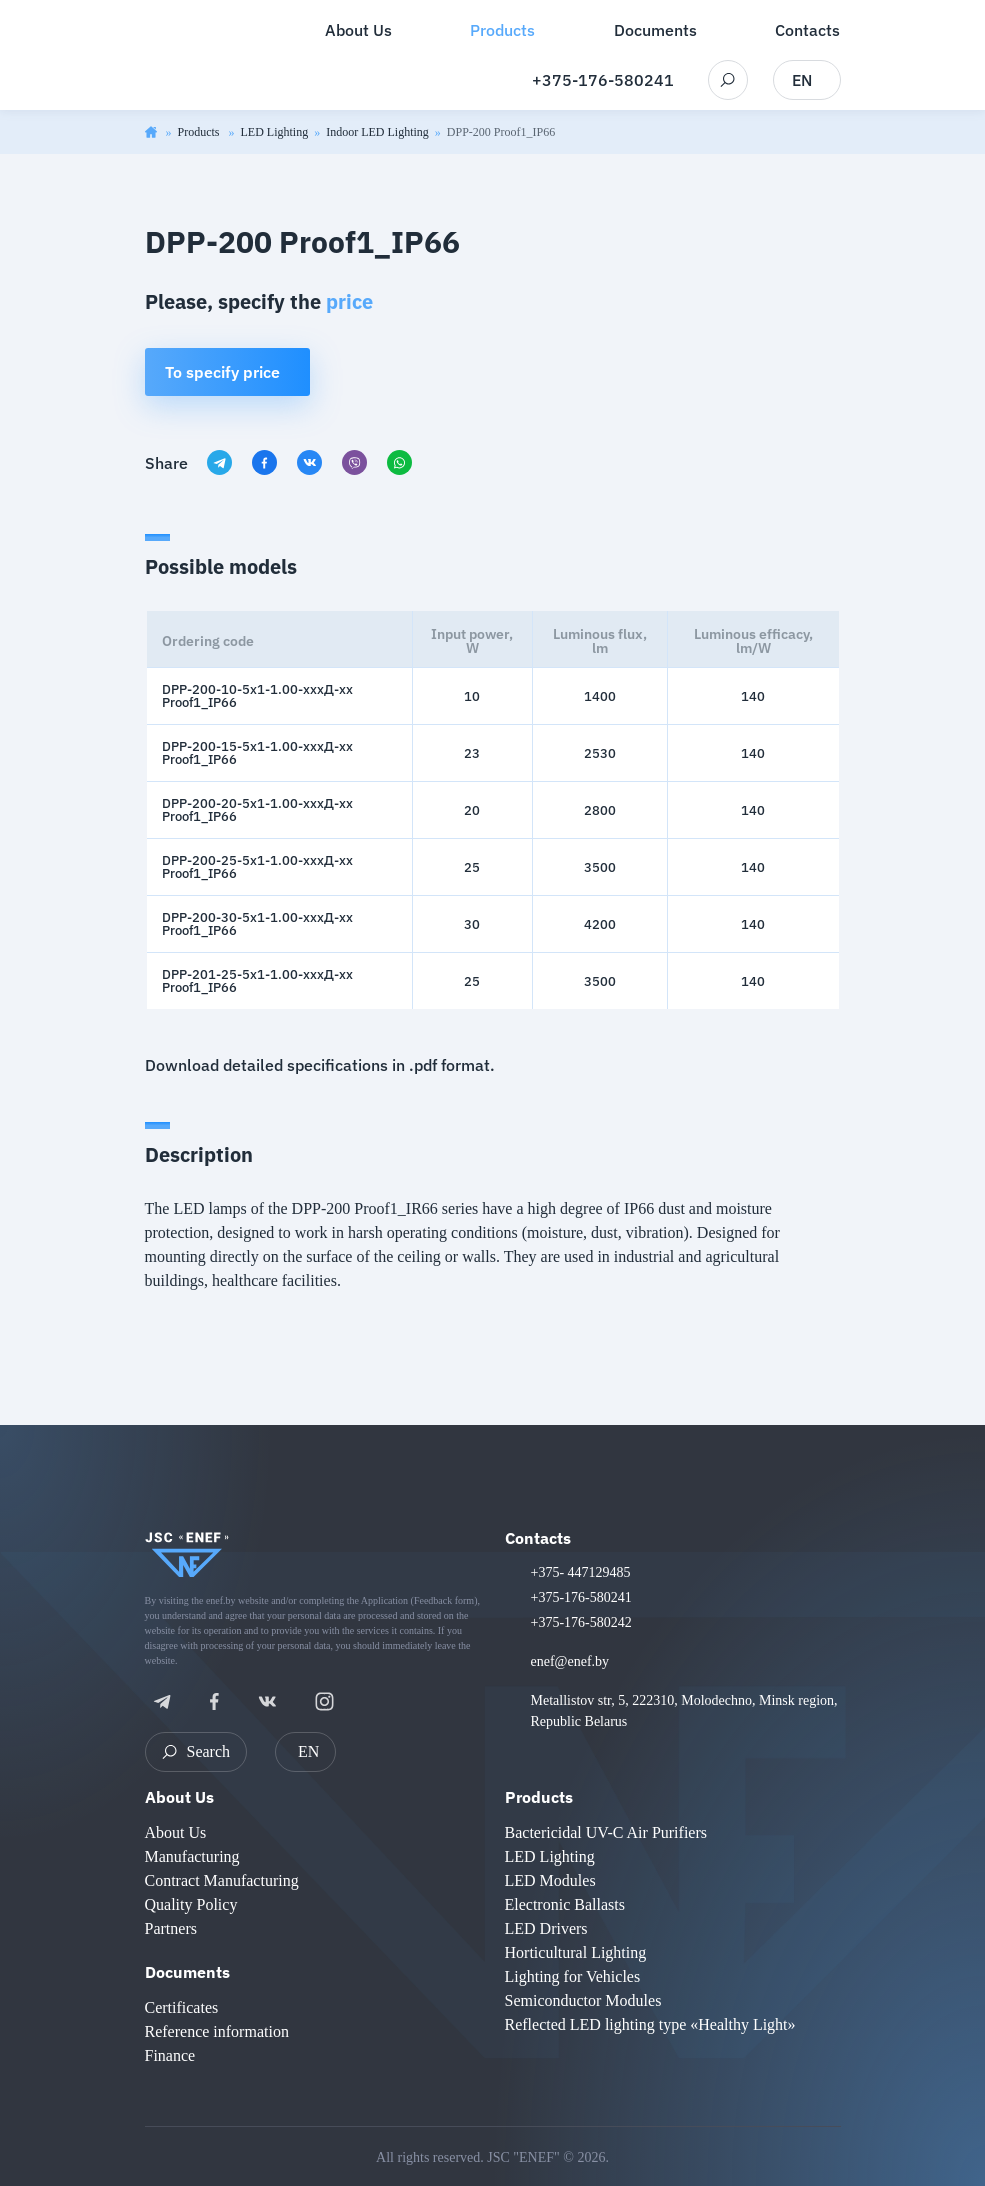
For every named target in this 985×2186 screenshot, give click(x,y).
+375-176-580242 (581, 1622)
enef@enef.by (570, 1661)
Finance (170, 2055)
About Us (179, 1797)
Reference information (217, 2031)
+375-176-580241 (603, 80)
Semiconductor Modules (583, 2000)
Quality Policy (191, 1904)
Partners (171, 1928)
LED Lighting (275, 132)
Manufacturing (192, 1856)
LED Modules (550, 1880)
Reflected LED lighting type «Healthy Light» (650, 2024)
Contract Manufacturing (222, 1880)
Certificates (182, 2007)
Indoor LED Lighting (377, 132)
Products (200, 132)
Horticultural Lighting (576, 1952)
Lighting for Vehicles (573, 1976)
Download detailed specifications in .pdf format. (320, 1065)
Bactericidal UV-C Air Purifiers (606, 1832)
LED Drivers (546, 1928)
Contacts (538, 1538)
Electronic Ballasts (565, 1904)
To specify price (222, 372)
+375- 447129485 (581, 1572)
